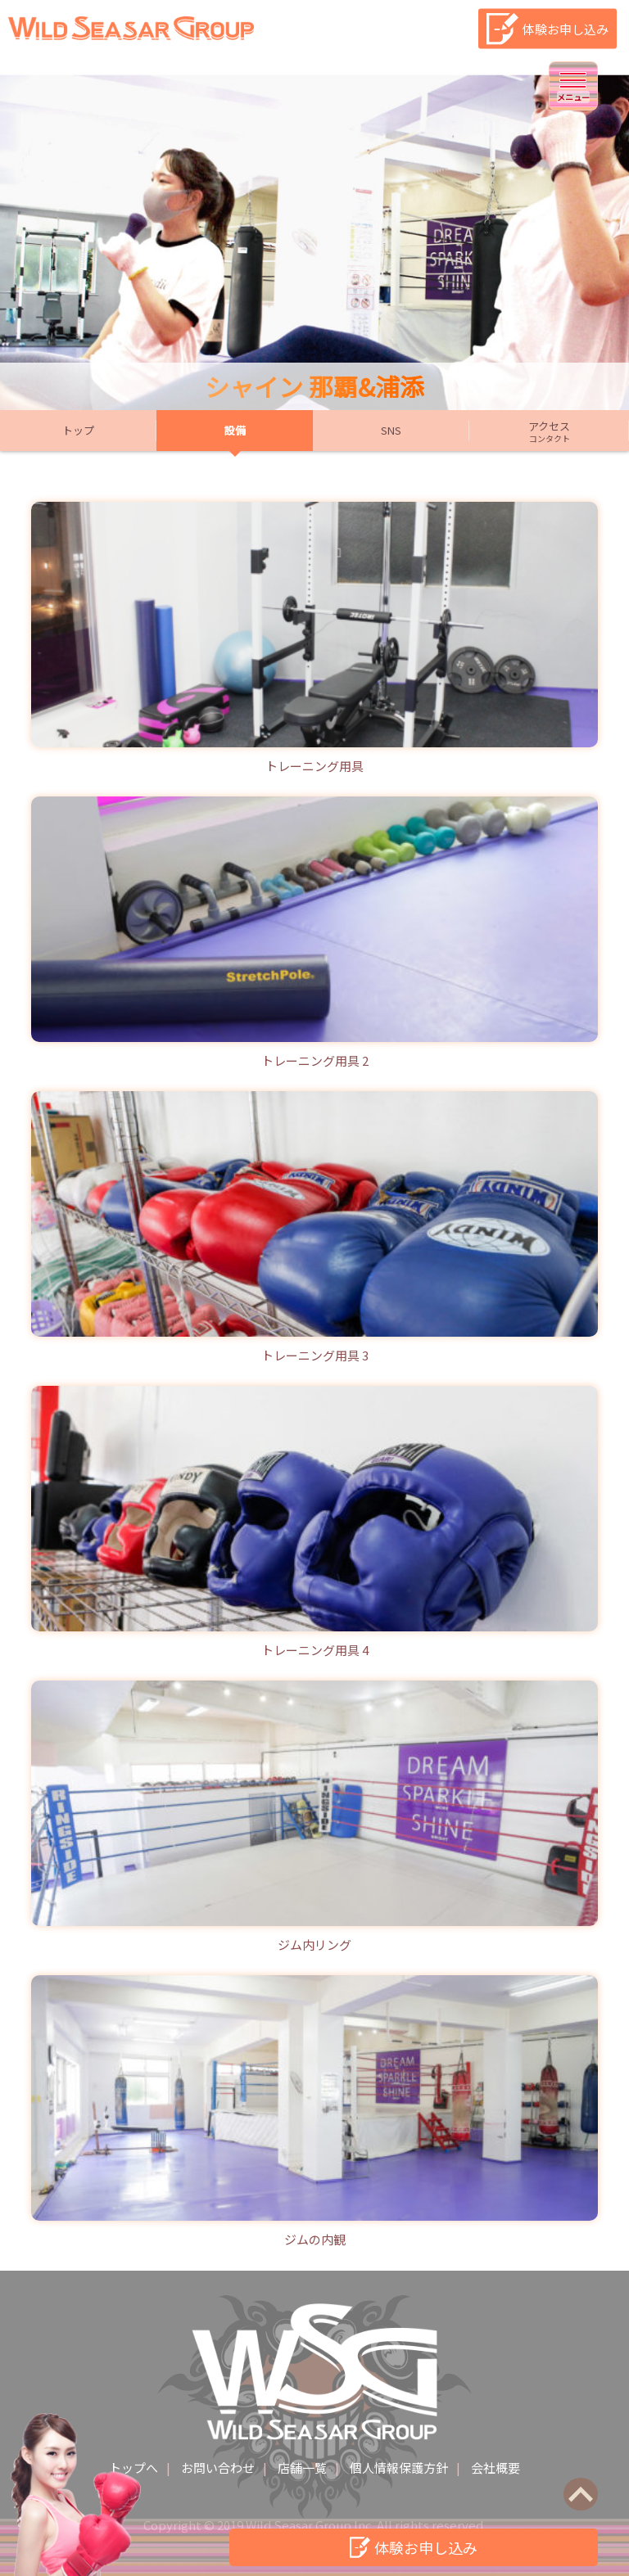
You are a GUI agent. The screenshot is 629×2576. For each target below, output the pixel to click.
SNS (391, 430)
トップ (78, 430)
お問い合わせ (218, 2467)
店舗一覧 (302, 2467)
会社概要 (495, 2467)
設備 (235, 430)
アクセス (549, 431)
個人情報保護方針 (399, 2467)
